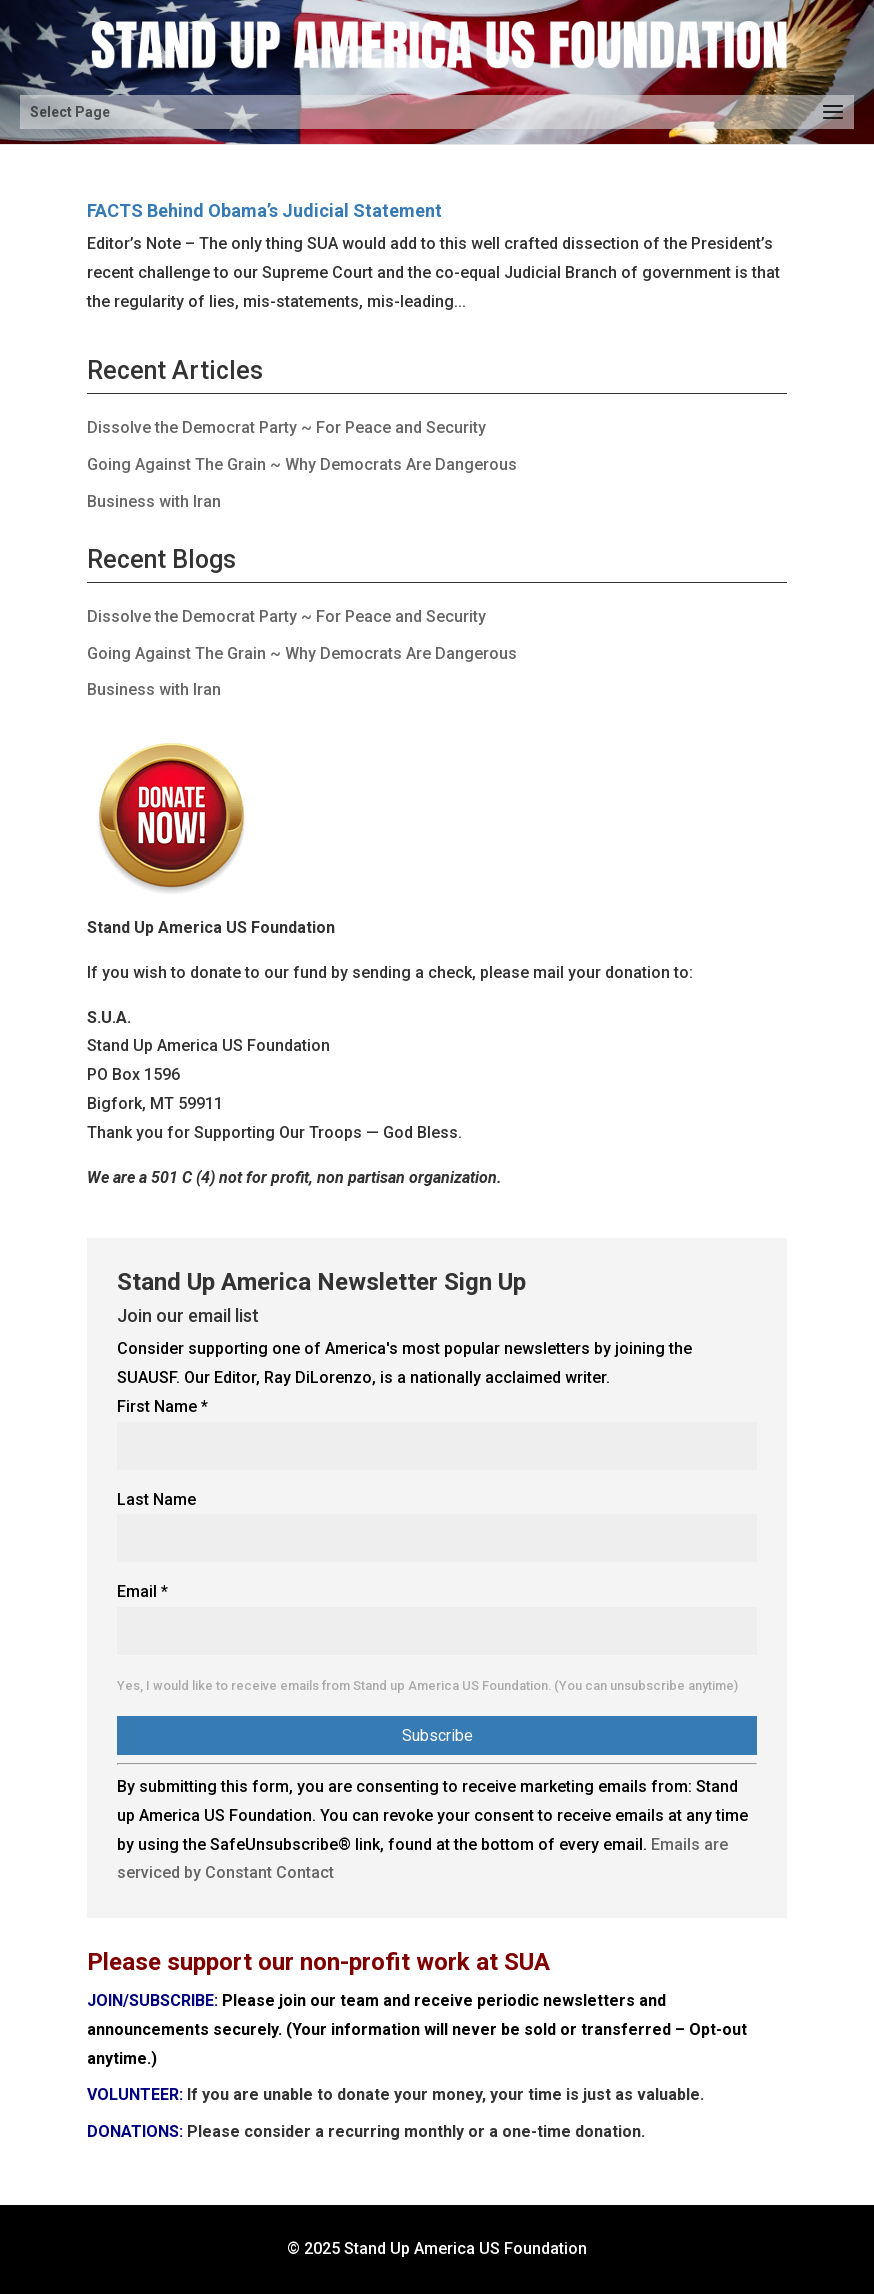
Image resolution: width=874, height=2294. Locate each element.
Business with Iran (154, 501)
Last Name (156, 1499)
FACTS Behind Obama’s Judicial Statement (264, 210)
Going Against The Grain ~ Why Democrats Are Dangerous (302, 464)
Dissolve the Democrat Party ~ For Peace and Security (286, 427)
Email (142, 1591)
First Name (162, 1406)
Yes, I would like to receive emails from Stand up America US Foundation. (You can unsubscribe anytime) (427, 1685)
